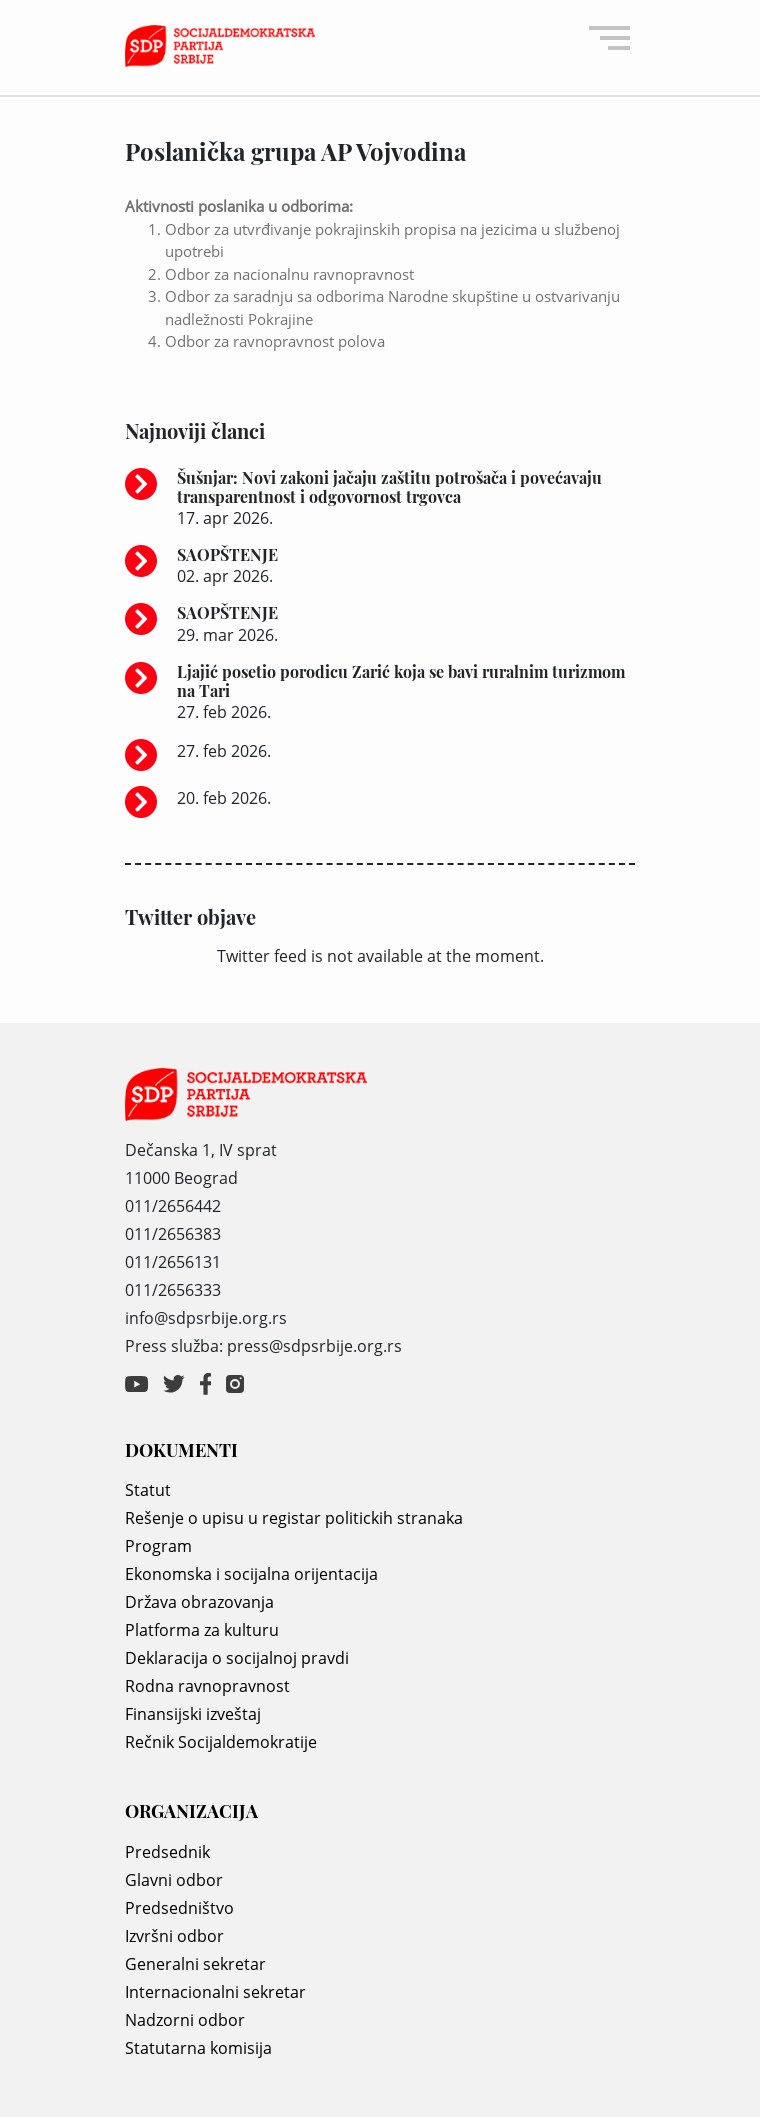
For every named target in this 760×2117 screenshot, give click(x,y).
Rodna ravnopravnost (207, 1686)
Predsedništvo (179, 1908)
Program (158, 1546)
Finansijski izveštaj (193, 1714)
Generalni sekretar (195, 1964)
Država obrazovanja (199, 1602)
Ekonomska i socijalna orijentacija (251, 1574)
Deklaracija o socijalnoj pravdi (237, 1658)
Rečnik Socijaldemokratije (221, 1742)
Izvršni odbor (174, 1936)
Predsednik (167, 1852)
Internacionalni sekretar (215, 1992)
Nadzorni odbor (185, 2020)
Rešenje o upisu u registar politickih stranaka (294, 1518)
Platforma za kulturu (202, 1630)
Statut (148, 1490)
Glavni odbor (174, 1880)
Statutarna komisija (198, 2048)
